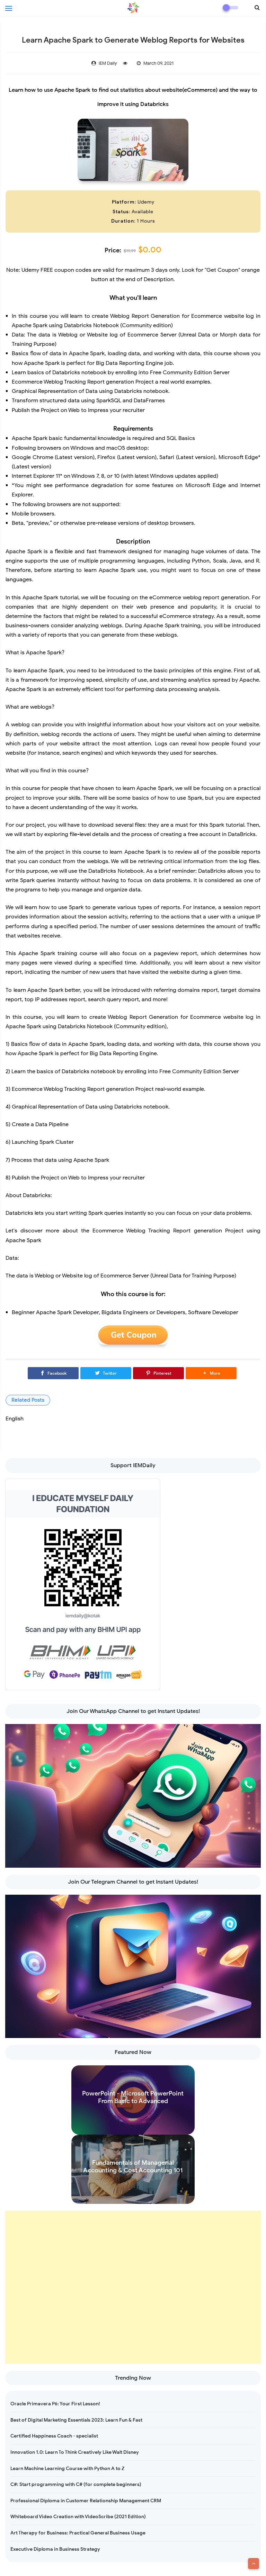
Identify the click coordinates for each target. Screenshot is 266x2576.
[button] (211, 1373)
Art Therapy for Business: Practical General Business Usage (77, 2533)
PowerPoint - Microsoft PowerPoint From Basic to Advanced (133, 2097)
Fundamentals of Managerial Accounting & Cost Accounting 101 (133, 2166)
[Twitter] (105, 1373)
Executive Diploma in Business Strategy (55, 2549)
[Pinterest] (158, 1373)
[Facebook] (53, 1373)
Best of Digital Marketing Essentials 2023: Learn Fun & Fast (76, 2420)
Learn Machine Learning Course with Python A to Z (67, 2468)
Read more (133, 2128)
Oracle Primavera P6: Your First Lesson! (55, 2404)
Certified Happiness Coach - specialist (54, 2436)
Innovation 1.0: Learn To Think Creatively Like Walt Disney (74, 2452)
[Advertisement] (133, 2287)
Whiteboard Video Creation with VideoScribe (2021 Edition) (78, 2517)
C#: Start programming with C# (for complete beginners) (75, 2484)
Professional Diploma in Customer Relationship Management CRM (85, 2501)
